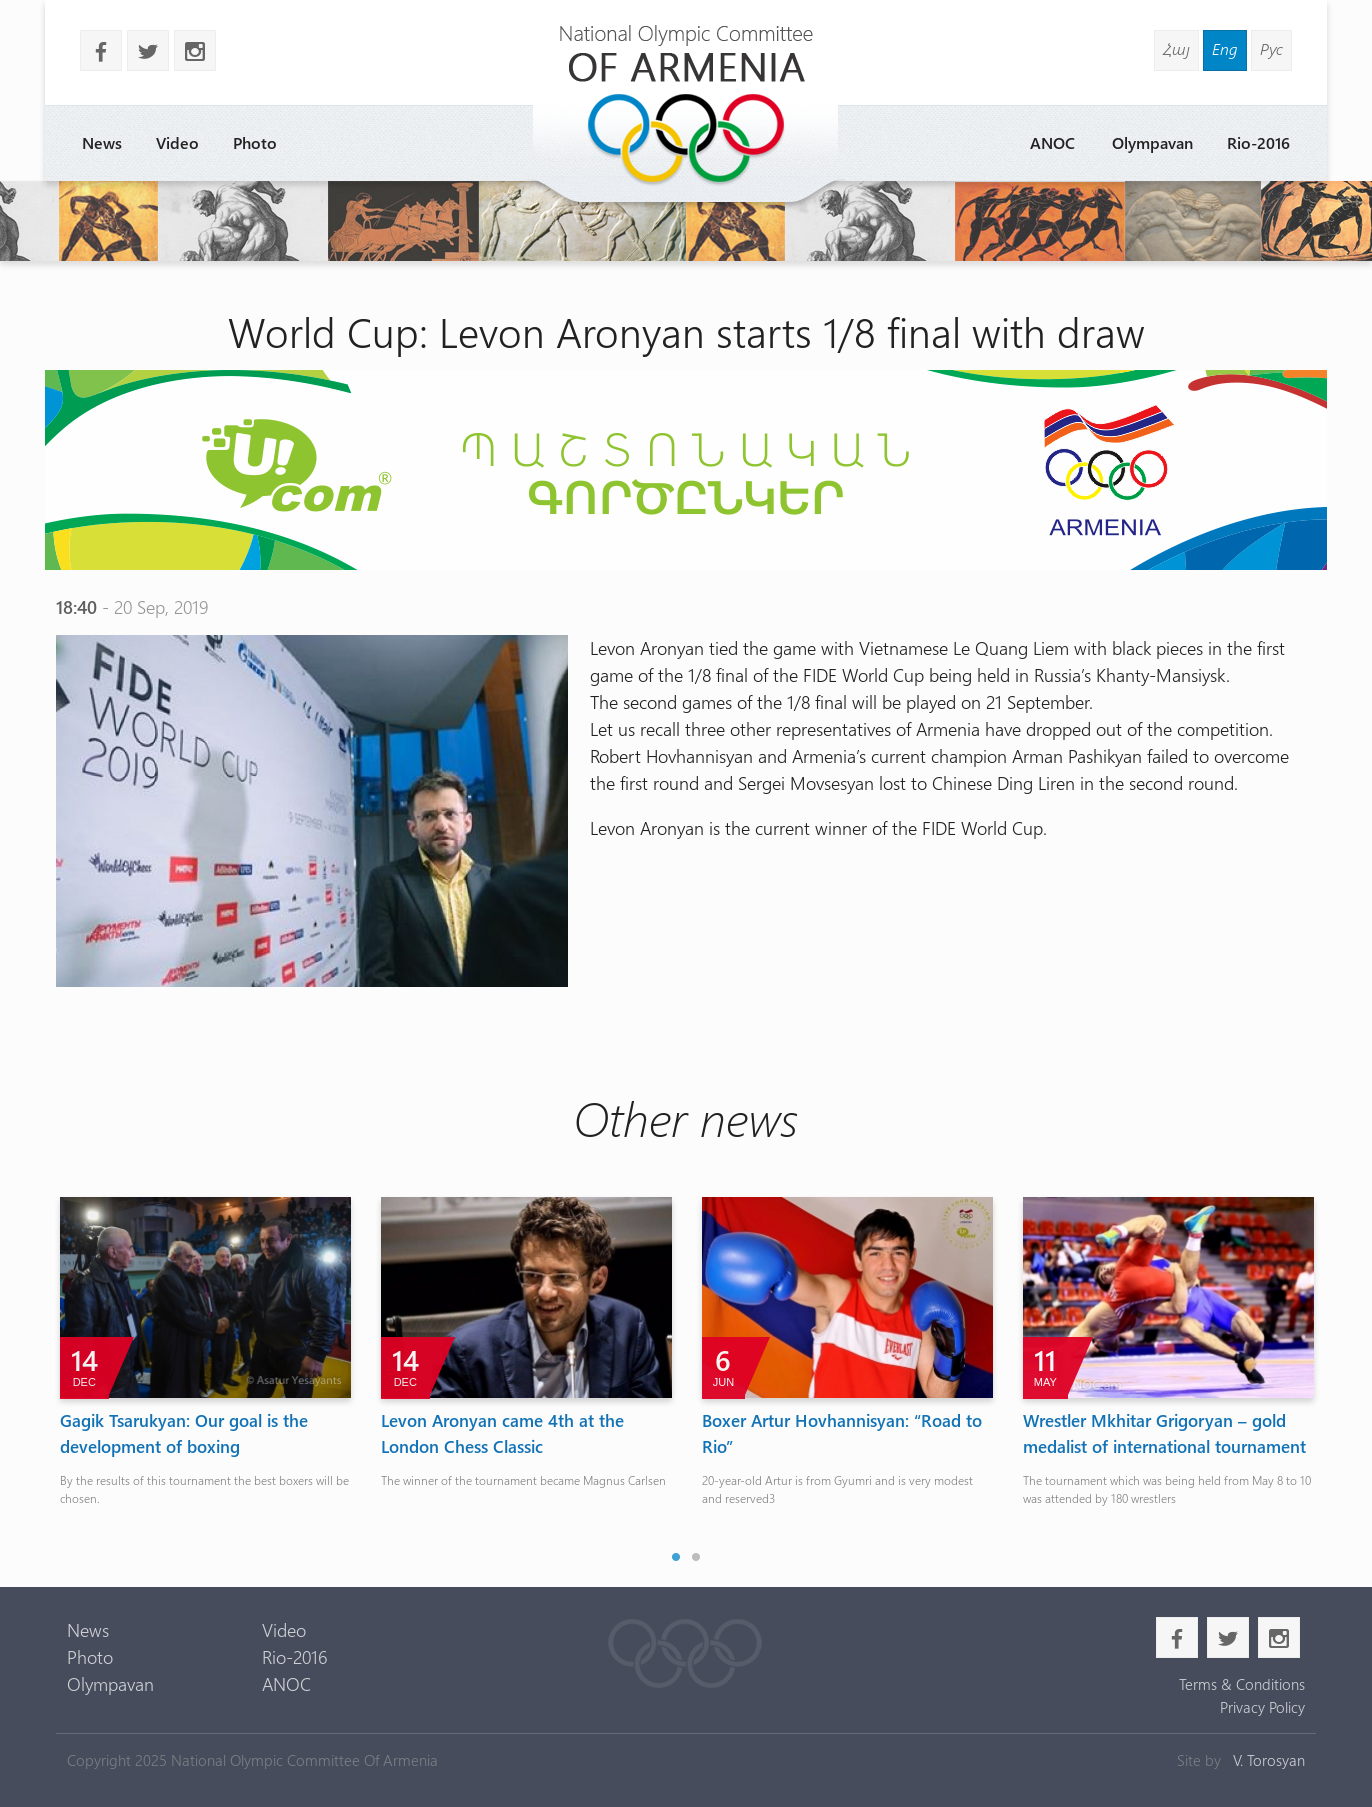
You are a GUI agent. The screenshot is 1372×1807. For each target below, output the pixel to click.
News (102, 142)
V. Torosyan (1269, 1760)
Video (177, 142)
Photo (255, 142)
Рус (1271, 48)
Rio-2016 (1258, 142)
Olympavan (1152, 142)
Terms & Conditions (1242, 1684)
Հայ (1176, 48)
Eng (1225, 48)
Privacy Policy (1262, 1707)
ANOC (1052, 142)
